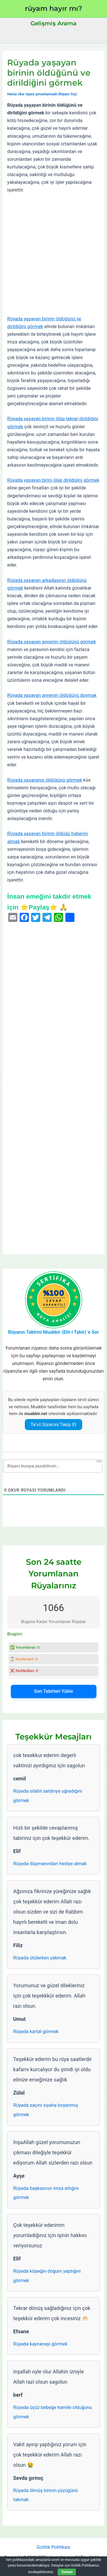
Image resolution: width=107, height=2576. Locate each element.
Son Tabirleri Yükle (53, 1691)
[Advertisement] (53, 254)
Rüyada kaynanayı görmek (40, 2344)
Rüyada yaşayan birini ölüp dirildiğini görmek (53, 480)
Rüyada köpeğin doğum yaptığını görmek (47, 2275)
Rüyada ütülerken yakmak (39, 1958)
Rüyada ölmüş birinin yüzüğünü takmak (45, 2495)
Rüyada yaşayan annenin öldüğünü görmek (51, 641)
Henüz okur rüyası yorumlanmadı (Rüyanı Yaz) (42, 94)
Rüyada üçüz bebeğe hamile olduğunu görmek (52, 2412)
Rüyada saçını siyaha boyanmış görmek (45, 2110)
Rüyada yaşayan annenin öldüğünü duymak (51, 695)
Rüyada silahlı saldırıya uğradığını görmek (47, 1795)
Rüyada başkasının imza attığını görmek (46, 2193)
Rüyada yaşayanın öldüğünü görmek (44, 780)
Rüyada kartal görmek (35, 2031)
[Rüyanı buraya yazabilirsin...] (53, 1466)
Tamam (66, 2572)
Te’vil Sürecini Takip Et (53, 1424)
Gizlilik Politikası (53, 2547)
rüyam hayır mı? (53, 8)
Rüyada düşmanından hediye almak (49, 1863)
